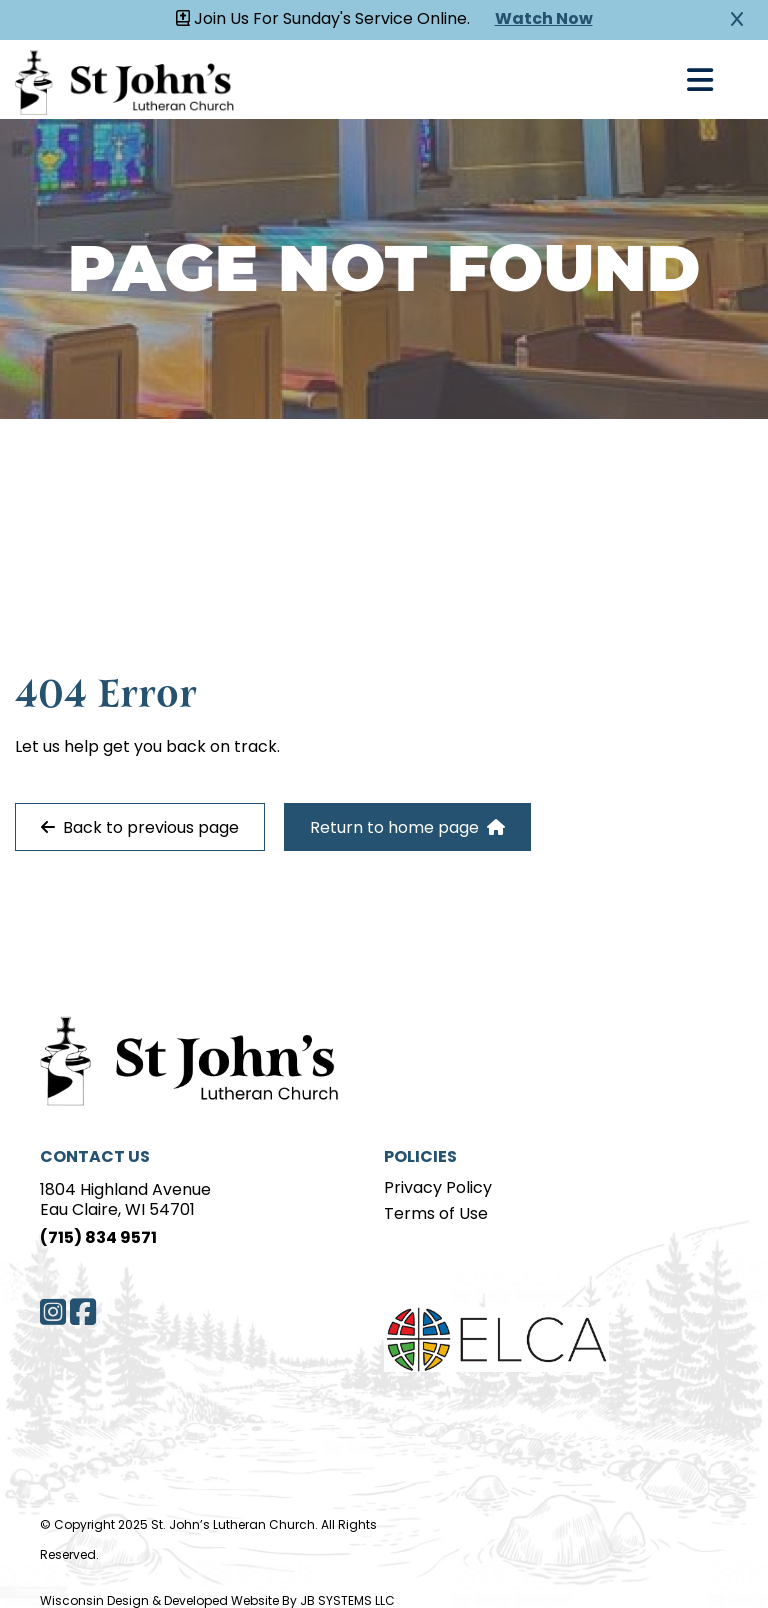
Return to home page (407, 828)
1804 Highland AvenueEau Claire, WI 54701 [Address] (125, 1201)
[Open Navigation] (700, 80)
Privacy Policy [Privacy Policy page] (438, 1189)
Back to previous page (140, 828)
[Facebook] (83, 1312)
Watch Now (544, 20)
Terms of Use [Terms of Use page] (436, 1215)
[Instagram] (53, 1312)
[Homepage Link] (125, 79)
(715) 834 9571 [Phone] (98, 1239)
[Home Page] (180, 1058)
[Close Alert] (737, 20)
